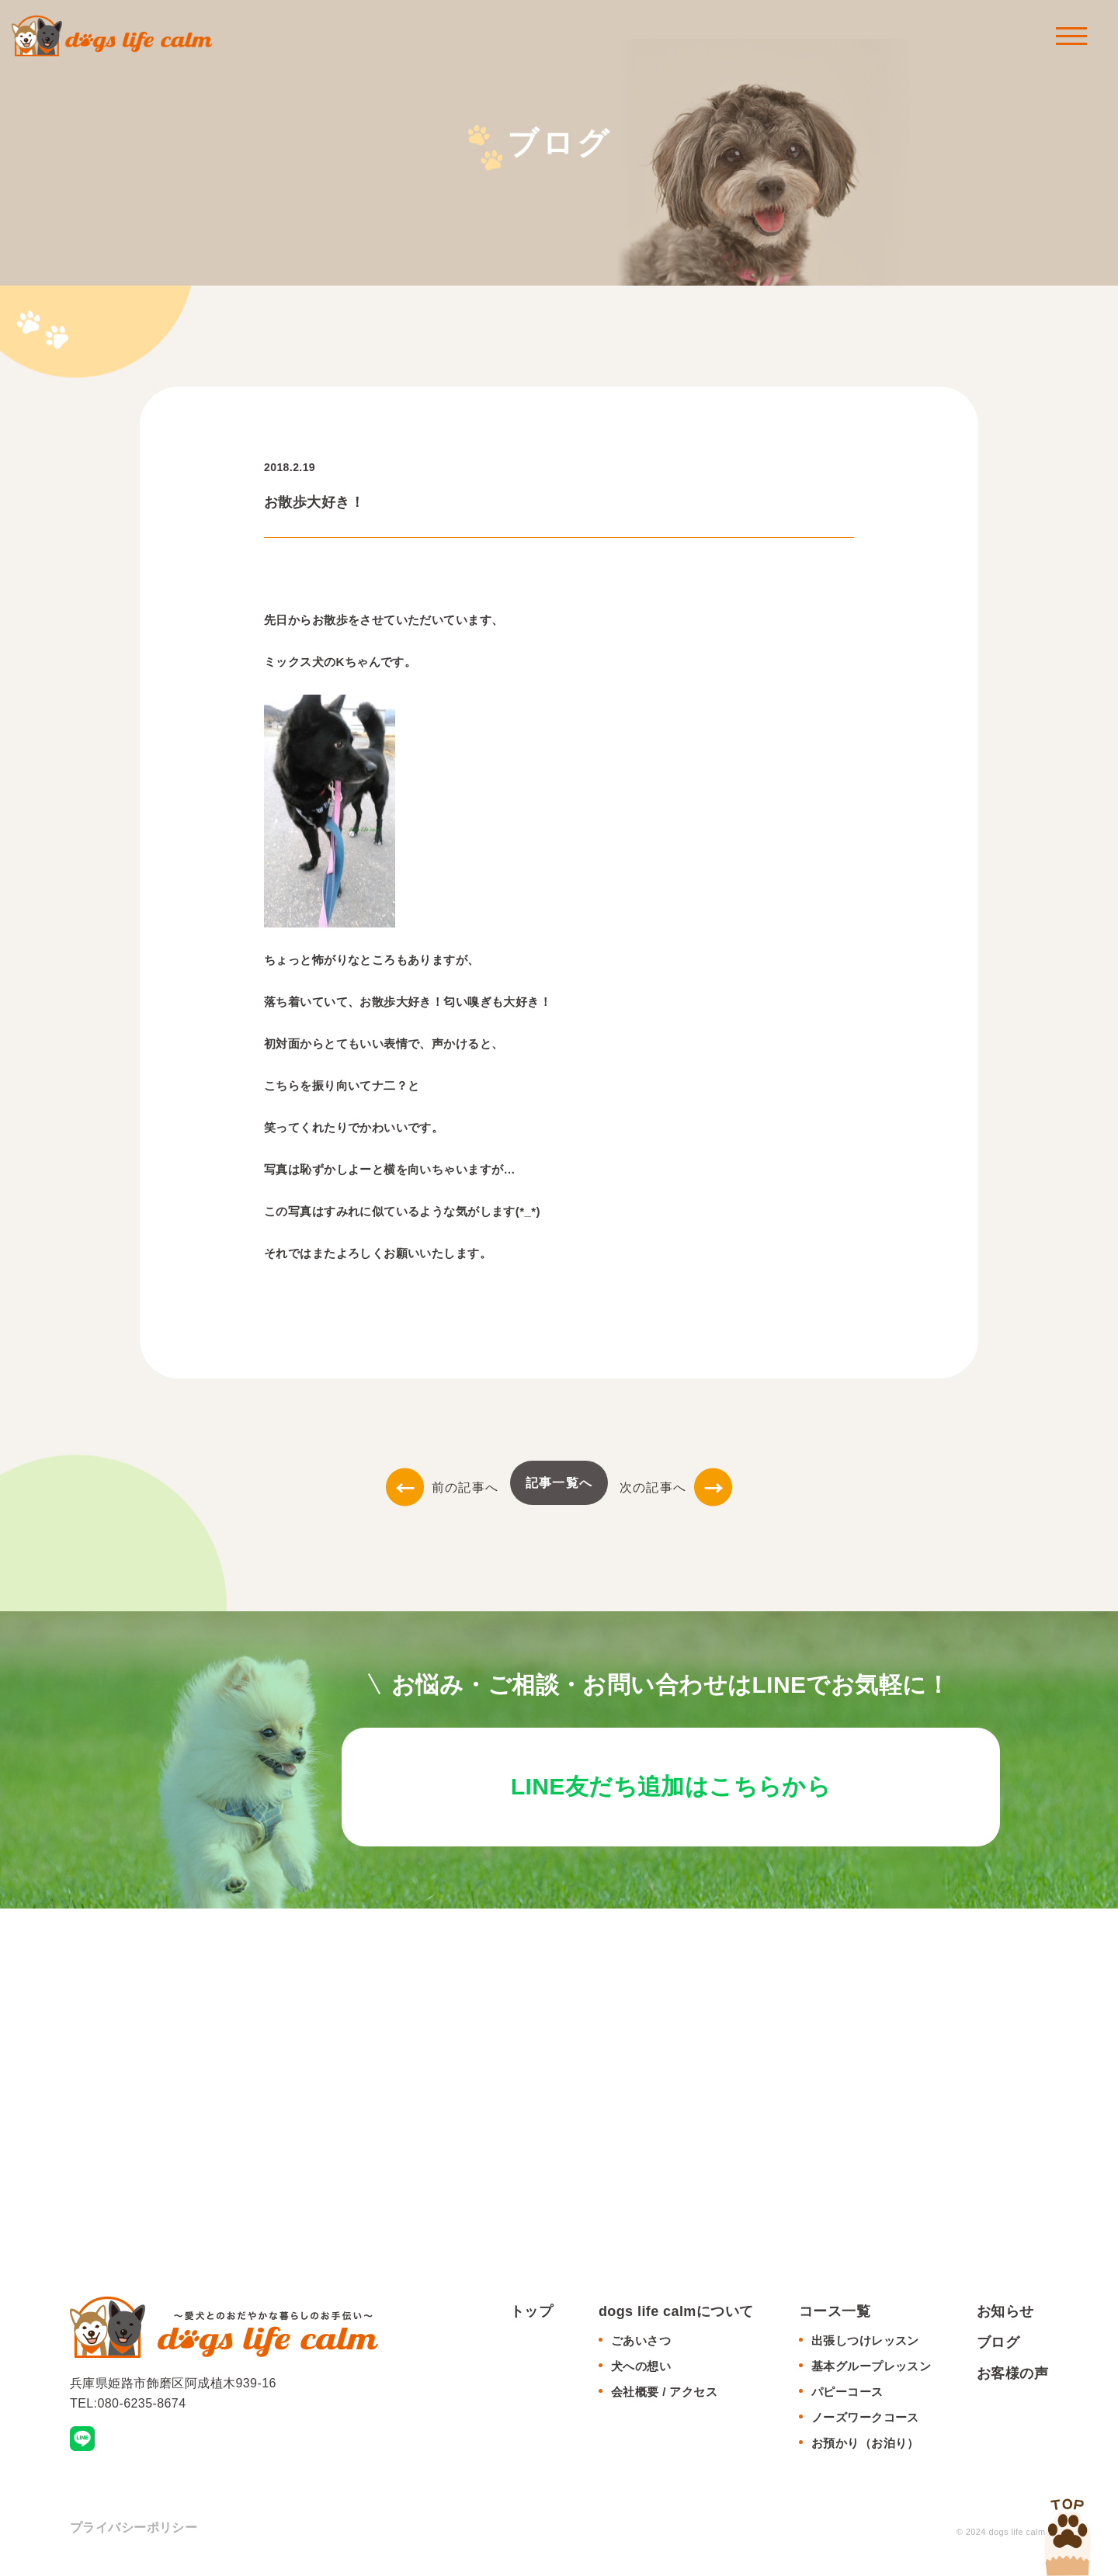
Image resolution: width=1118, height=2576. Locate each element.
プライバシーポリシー (133, 2533)
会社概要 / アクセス (664, 2397)
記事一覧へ (559, 1482)
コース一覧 (834, 2317)
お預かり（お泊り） (865, 2449)
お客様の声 (1012, 2379)
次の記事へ (676, 1487)
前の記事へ (442, 1487)
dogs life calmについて (676, 2317)
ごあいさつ (641, 2346)
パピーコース (847, 2397)
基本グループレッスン (871, 2372)
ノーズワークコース (865, 2423)
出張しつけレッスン (865, 2346)
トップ (531, 2317)
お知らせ (1005, 2317)
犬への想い (641, 2372)
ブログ (998, 2348)
